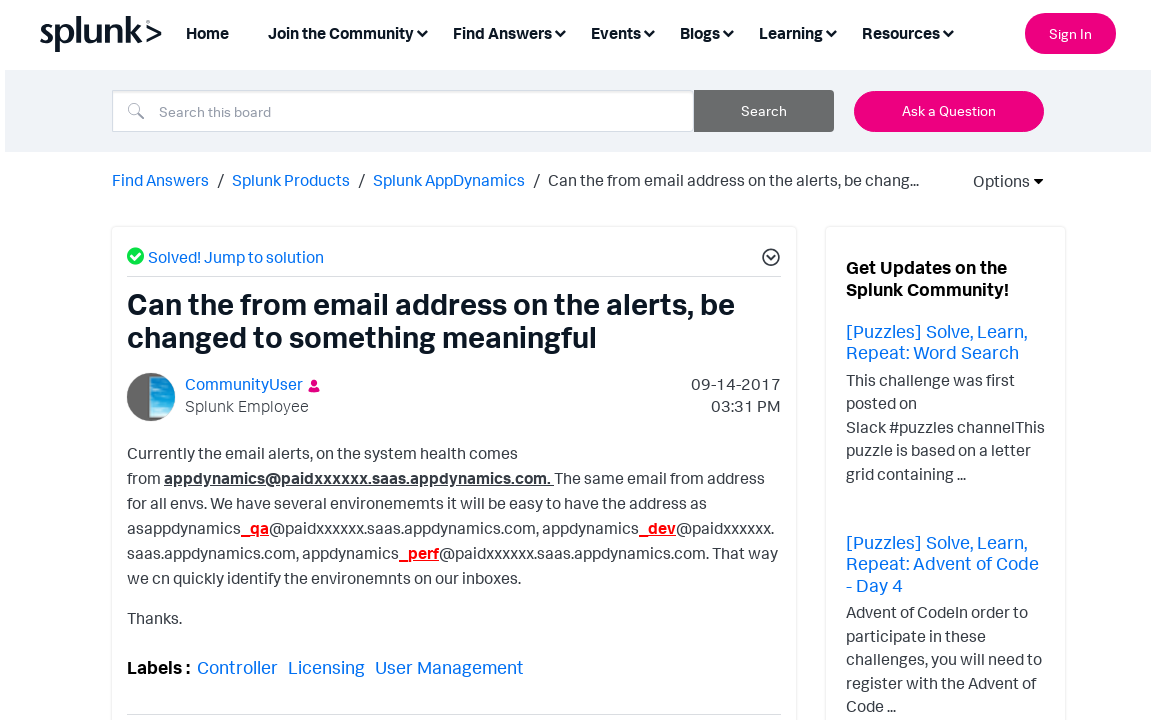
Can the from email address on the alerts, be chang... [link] (733, 178)
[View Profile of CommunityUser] (244, 382)
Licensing (326, 665)
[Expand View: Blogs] (728, 31)
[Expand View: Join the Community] (422, 31)
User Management (449, 665)
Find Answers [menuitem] (502, 33)
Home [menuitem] (207, 33)
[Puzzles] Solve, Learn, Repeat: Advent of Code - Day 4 (942, 561)
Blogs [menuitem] (700, 33)
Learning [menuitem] (791, 33)
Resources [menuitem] (901, 33)
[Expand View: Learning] (831, 31)
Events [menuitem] (616, 33)
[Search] (403, 111)
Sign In (1070, 33)
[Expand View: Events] (649, 31)
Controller (237, 665)
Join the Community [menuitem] (341, 33)
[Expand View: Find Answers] (560, 31)
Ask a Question (949, 110)
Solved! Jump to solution (236, 255)
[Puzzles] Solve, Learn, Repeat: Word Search (936, 340)
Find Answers (160, 178)
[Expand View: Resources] (948, 31)
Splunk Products (291, 178)
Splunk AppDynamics (449, 178)
